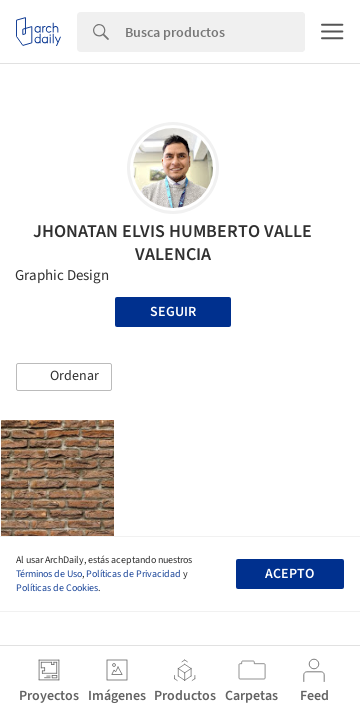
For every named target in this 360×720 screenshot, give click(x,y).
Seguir (173, 312)
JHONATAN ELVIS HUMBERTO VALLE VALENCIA (172, 243)
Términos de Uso (49, 574)
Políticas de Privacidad (133, 574)
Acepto (289, 574)
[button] (64, 377)
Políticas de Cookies (57, 588)
